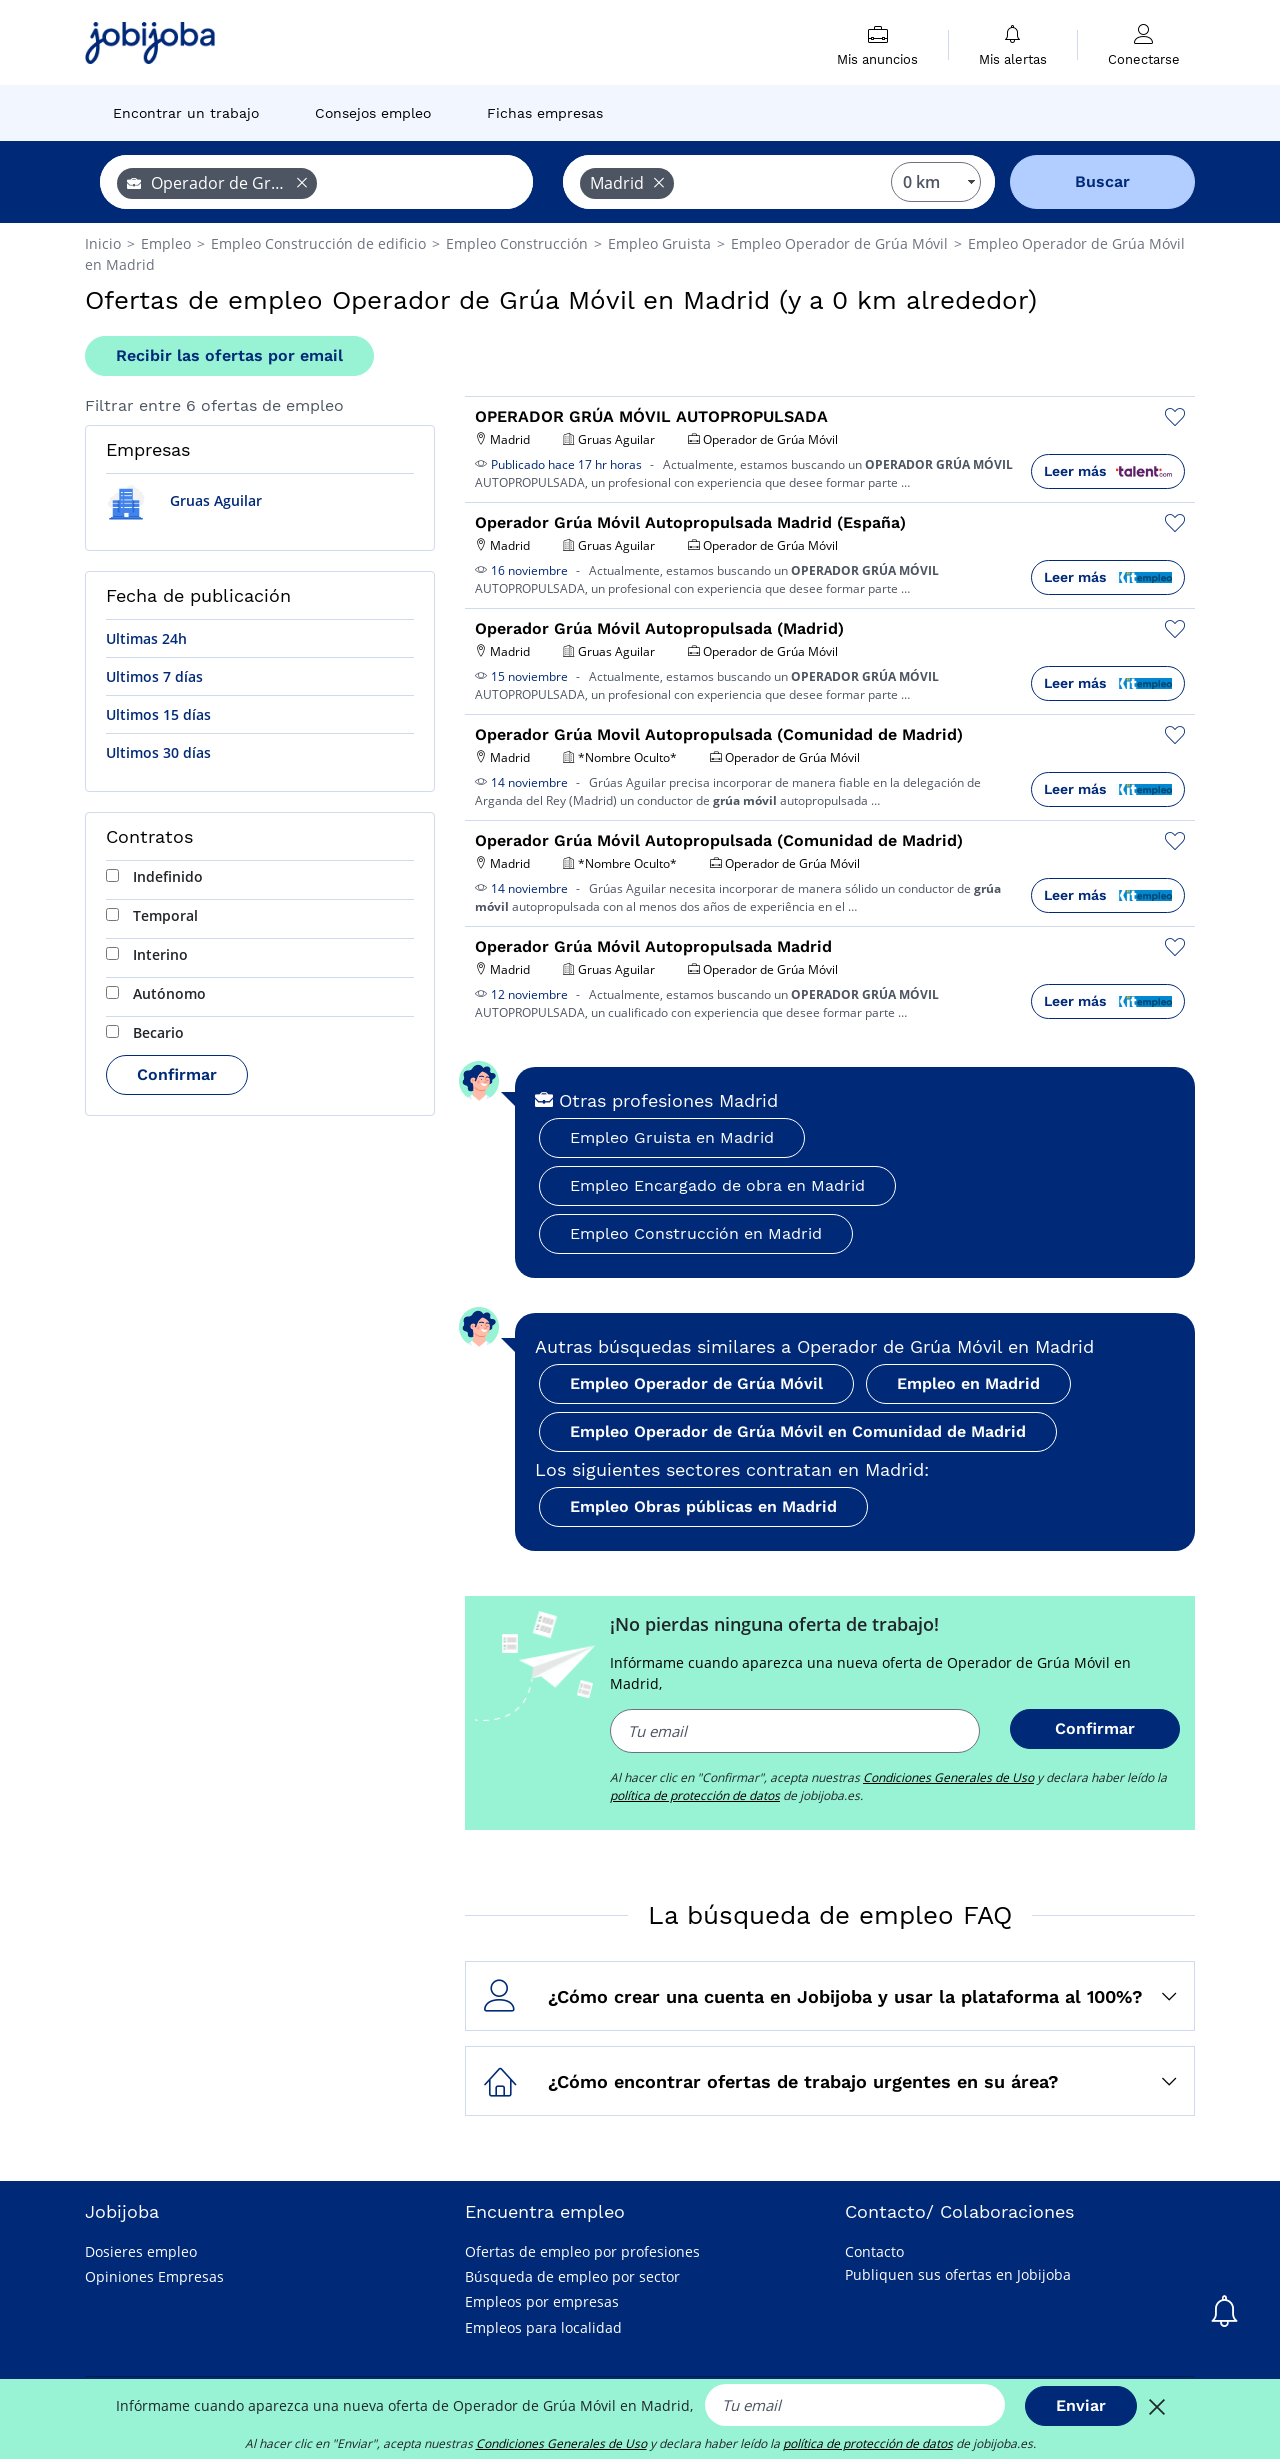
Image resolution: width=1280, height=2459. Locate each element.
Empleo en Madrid (968, 1383)
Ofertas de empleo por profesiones (582, 2251)
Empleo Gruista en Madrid (672, 1137)
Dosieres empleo (141, 2251)
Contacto (874, 2251)
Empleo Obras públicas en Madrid (703, 1506)
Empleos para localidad (543, 2327)
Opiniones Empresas (154, 2276)
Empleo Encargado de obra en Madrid (717, 1185)
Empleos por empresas (542, 2301)
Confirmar (177, 1074)
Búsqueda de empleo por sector (572, 2276)
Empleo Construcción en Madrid (696, 1233)
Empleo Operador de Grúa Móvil (696, 1383)
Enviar (1081, 2405)
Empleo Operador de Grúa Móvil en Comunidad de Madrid (798, 1431)
